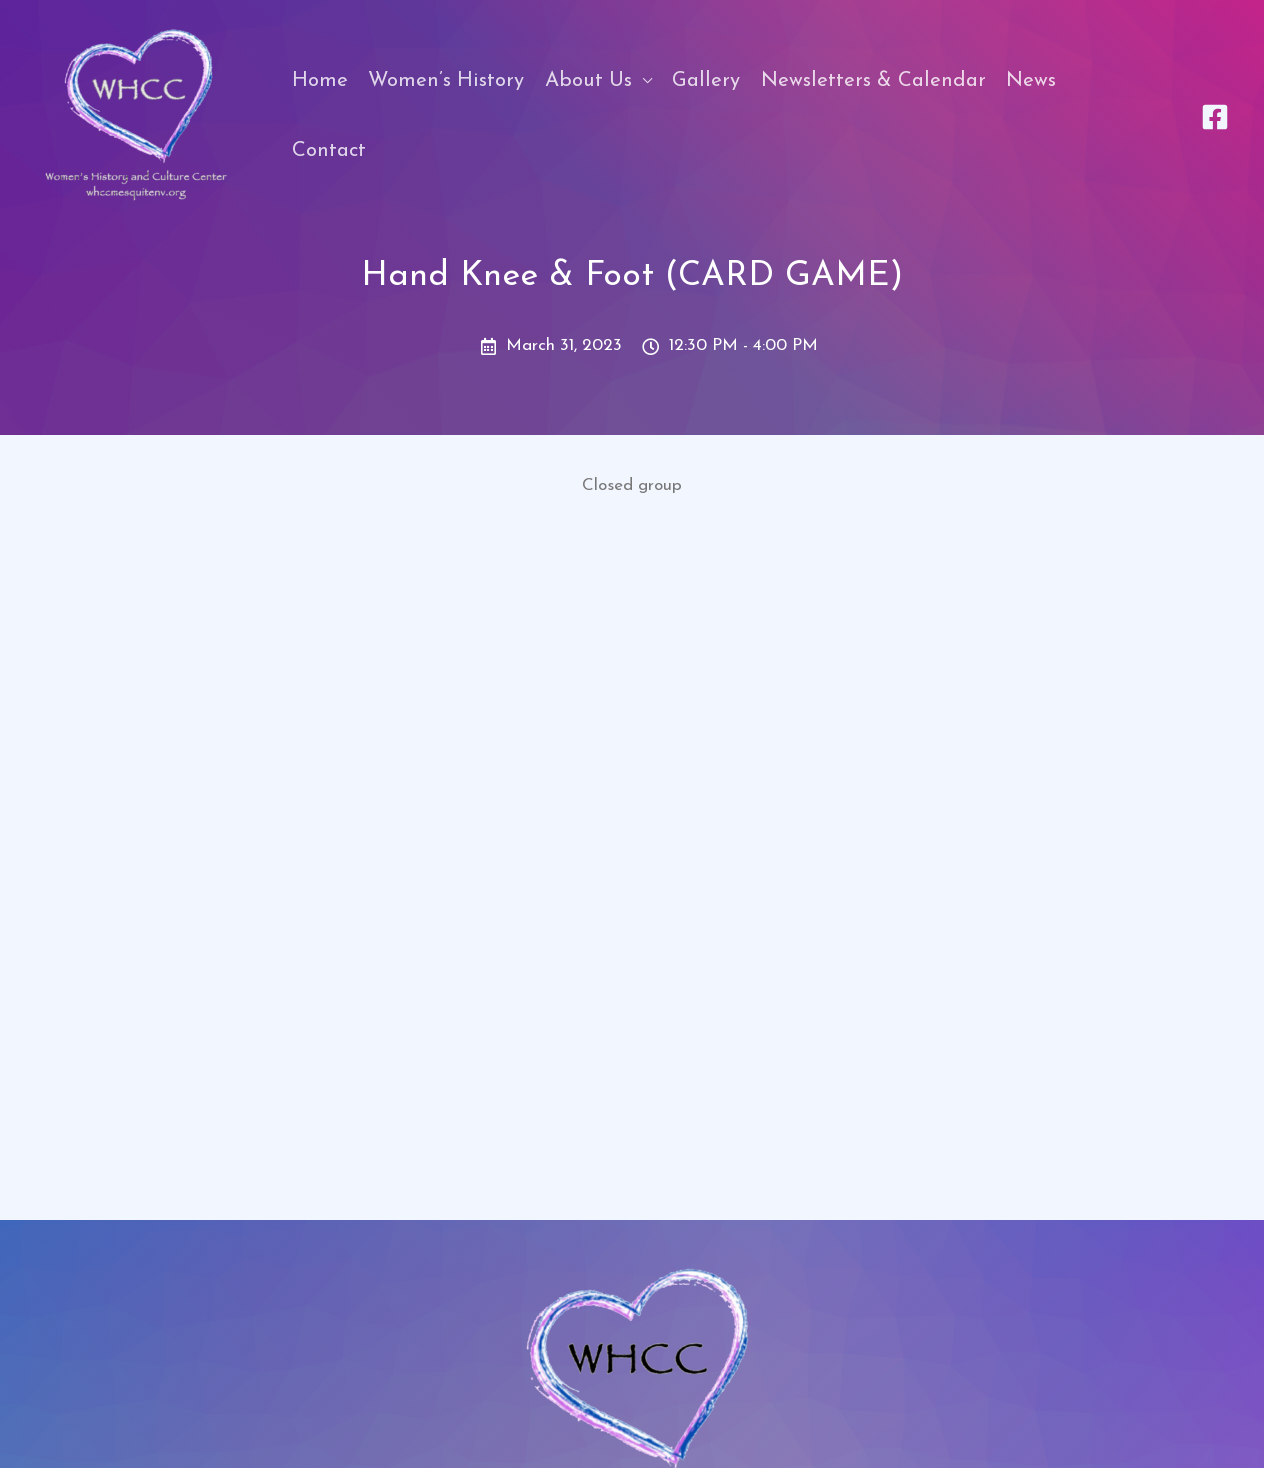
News (1031, 81)
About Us (588, 81)
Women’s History (446, 81)
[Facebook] (1215, 117)
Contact (329, 151)
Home (320, 81)
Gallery (706, 81)
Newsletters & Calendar (873, 81)
